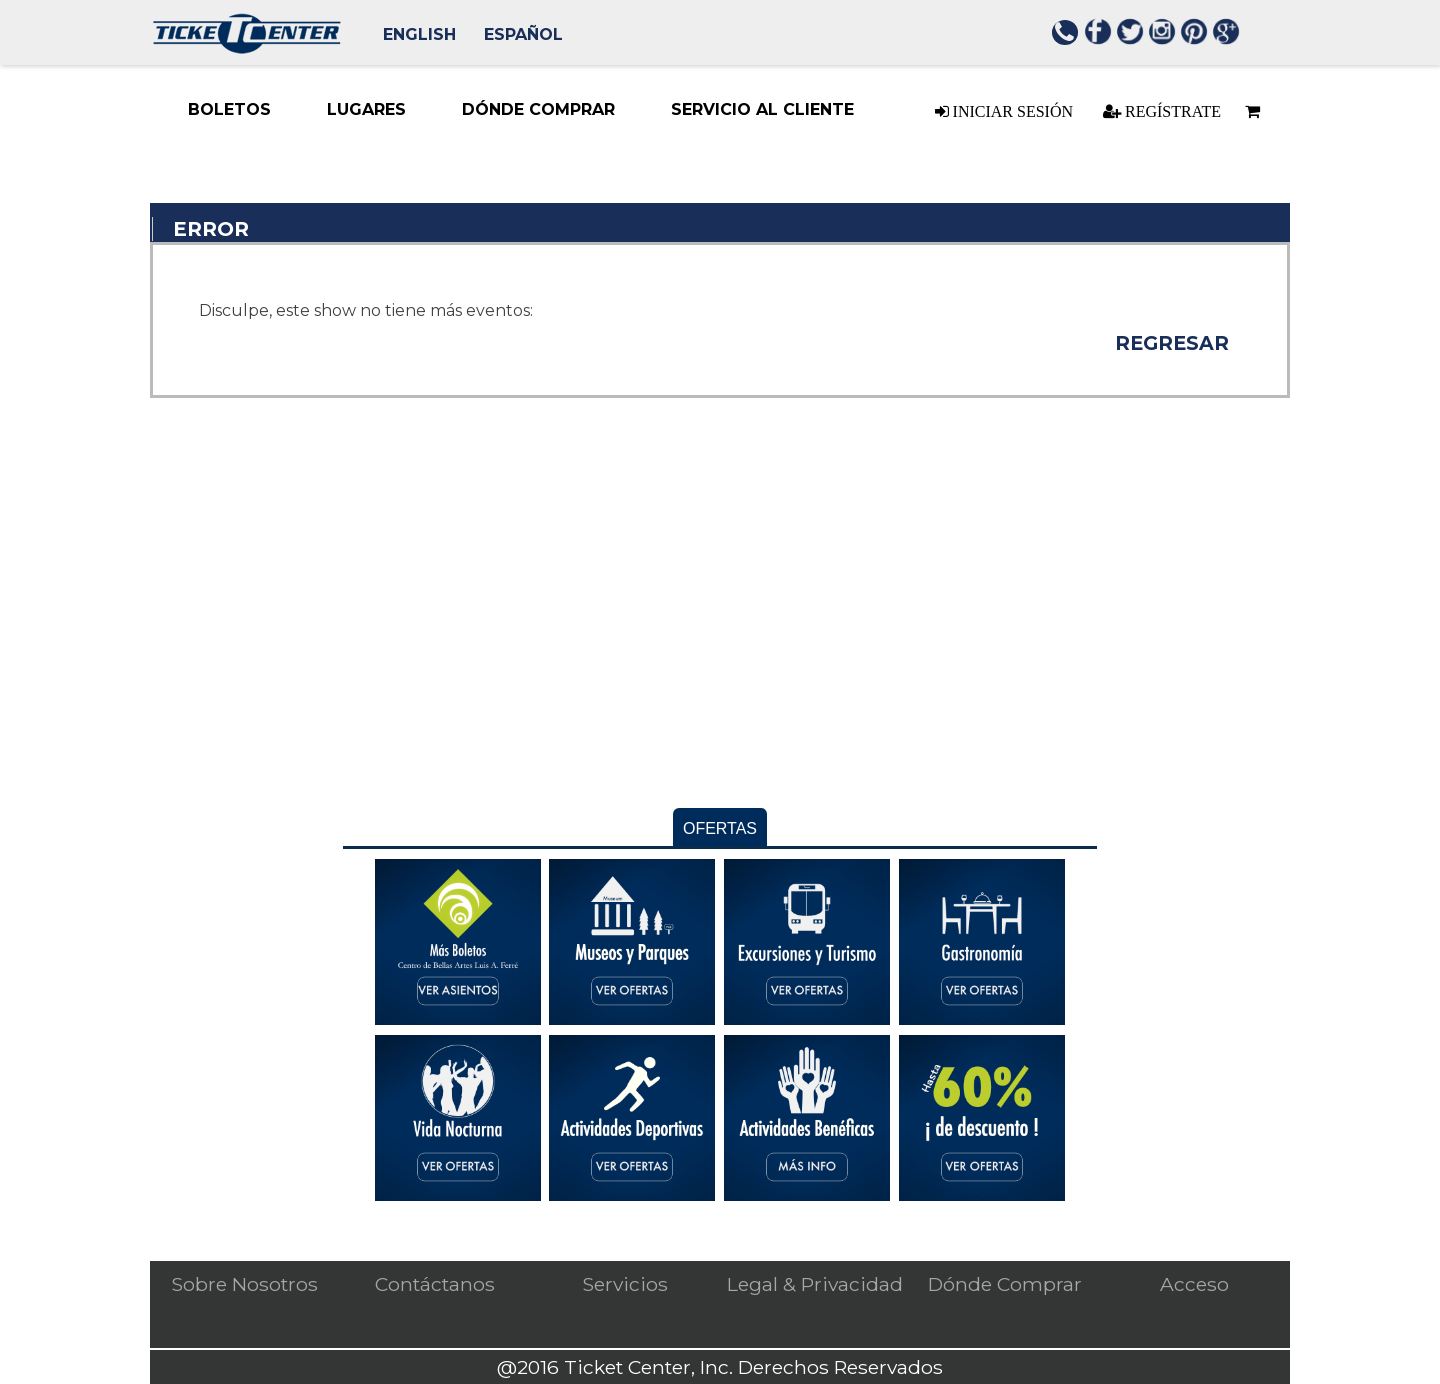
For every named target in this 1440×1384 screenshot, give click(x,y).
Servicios (625, 1284)
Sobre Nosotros (244, 1284)
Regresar (1172, 343)
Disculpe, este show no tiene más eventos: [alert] (366, 310)
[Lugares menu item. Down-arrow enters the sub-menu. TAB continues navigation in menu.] (366, 110)
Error (211, 229)
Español (523, 34)
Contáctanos (435, 1284)
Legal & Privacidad (815, 1284)
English (419, 34)
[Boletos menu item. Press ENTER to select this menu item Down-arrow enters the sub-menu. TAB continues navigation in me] (229, 110)
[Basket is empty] (1251, 111)
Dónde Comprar (1005, 1284)
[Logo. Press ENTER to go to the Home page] (246, 48)
